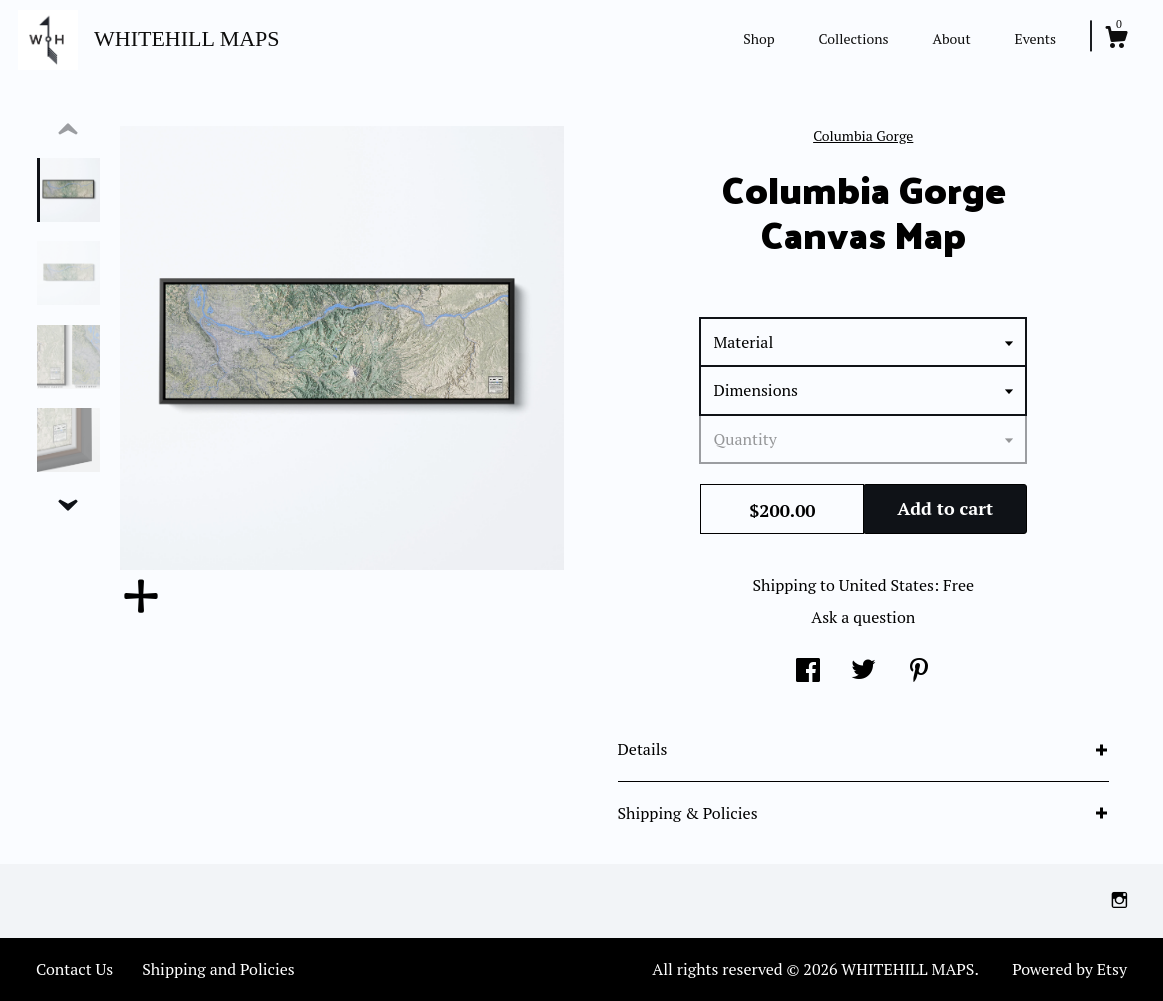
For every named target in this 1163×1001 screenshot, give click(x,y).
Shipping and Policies (218, 969)
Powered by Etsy (1069, 969)
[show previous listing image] (68, 130)
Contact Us (74, 969)
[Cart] (1116, 40)
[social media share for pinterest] (919, 672)
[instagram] (1119, 900)
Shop (758, 38)
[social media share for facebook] (808, 672)
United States (886, 585)
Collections (854, 38)
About (951, 38)
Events (1035, 38)
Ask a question (863, 617)
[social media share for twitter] (863, 672)
